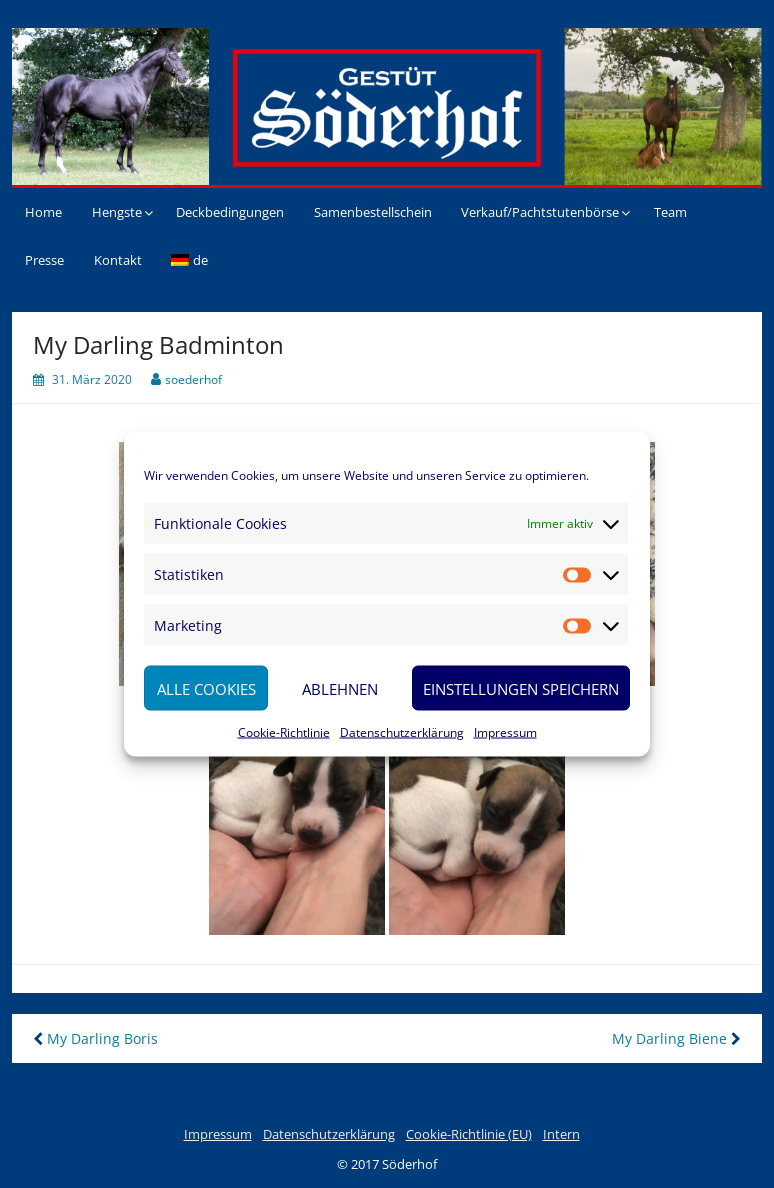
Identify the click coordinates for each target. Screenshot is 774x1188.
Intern (561, 1134)
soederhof (193, 379)
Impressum (505, 732)
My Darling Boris (95, 1038)
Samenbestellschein (373, 212)
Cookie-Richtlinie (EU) (469, 1134)
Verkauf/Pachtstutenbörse (540, 212)
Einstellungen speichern (521, 688)
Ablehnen (340, 688)
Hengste (117, 212)
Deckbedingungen (230, 212)
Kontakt (118, 260)
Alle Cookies (206, 688)
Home (43, 212)
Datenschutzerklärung (402, 732)
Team (670, 212)
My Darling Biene (676, 1038)
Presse (44, 260)
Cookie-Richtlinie (284, 732)
